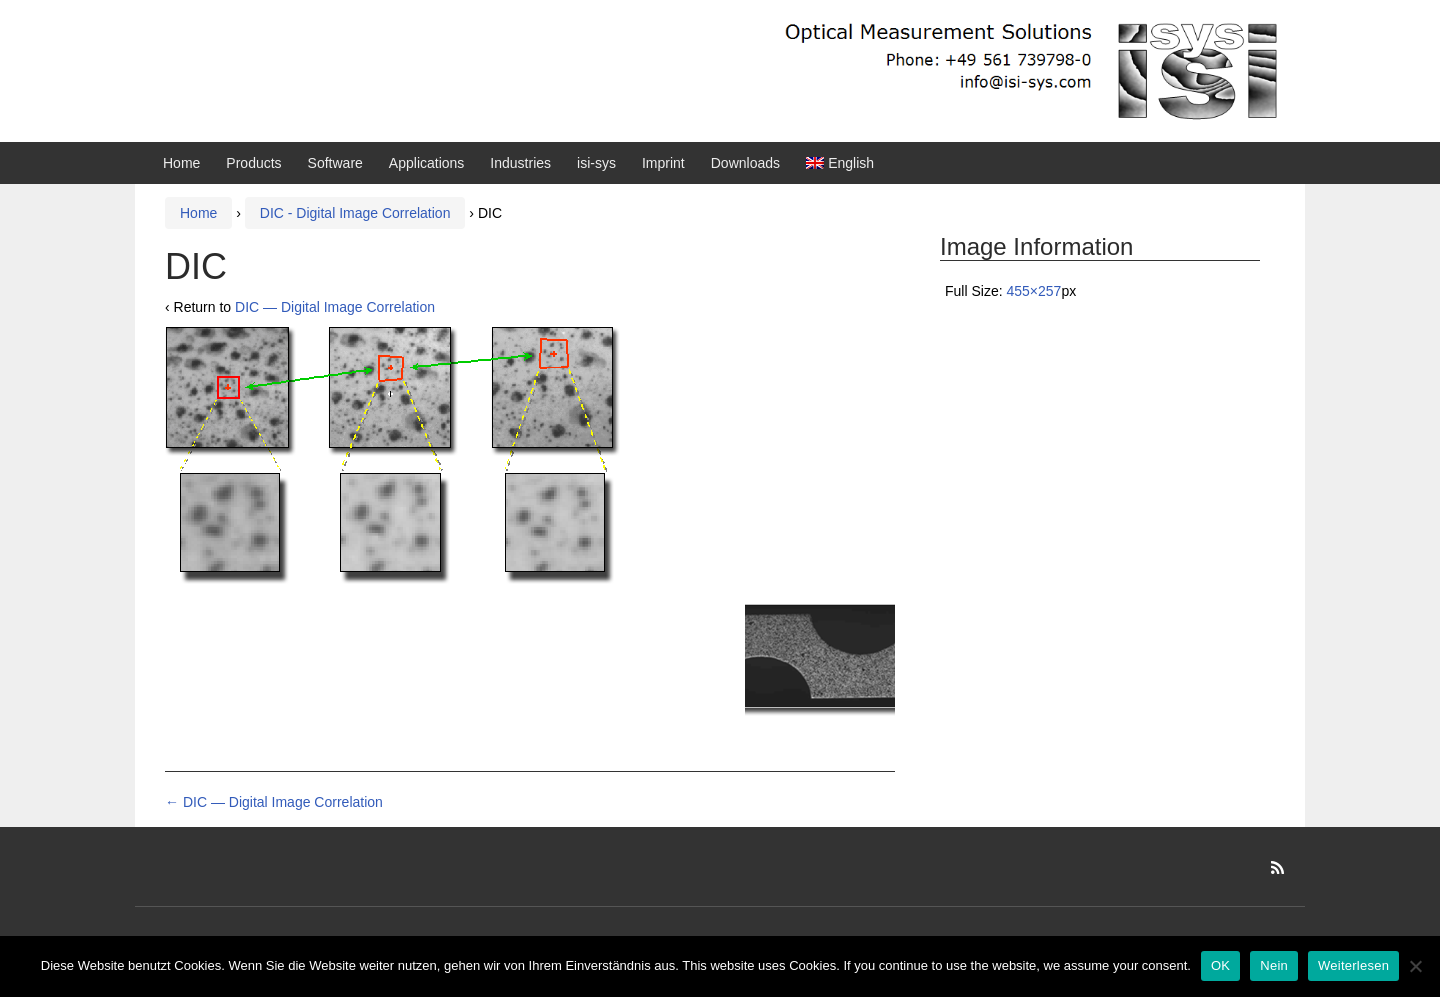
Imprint (663, 163)
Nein (1274, 965)
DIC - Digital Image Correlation (355, 213)
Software (335, 163)
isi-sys (596, 163)
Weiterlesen (1353, 965)
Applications (427, 163)
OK (1220, 965)
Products (253, 163)
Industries (520, 163)
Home (181, 163)
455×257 (1033, 291)
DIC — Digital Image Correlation (335, 307)
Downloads (745, 163)
